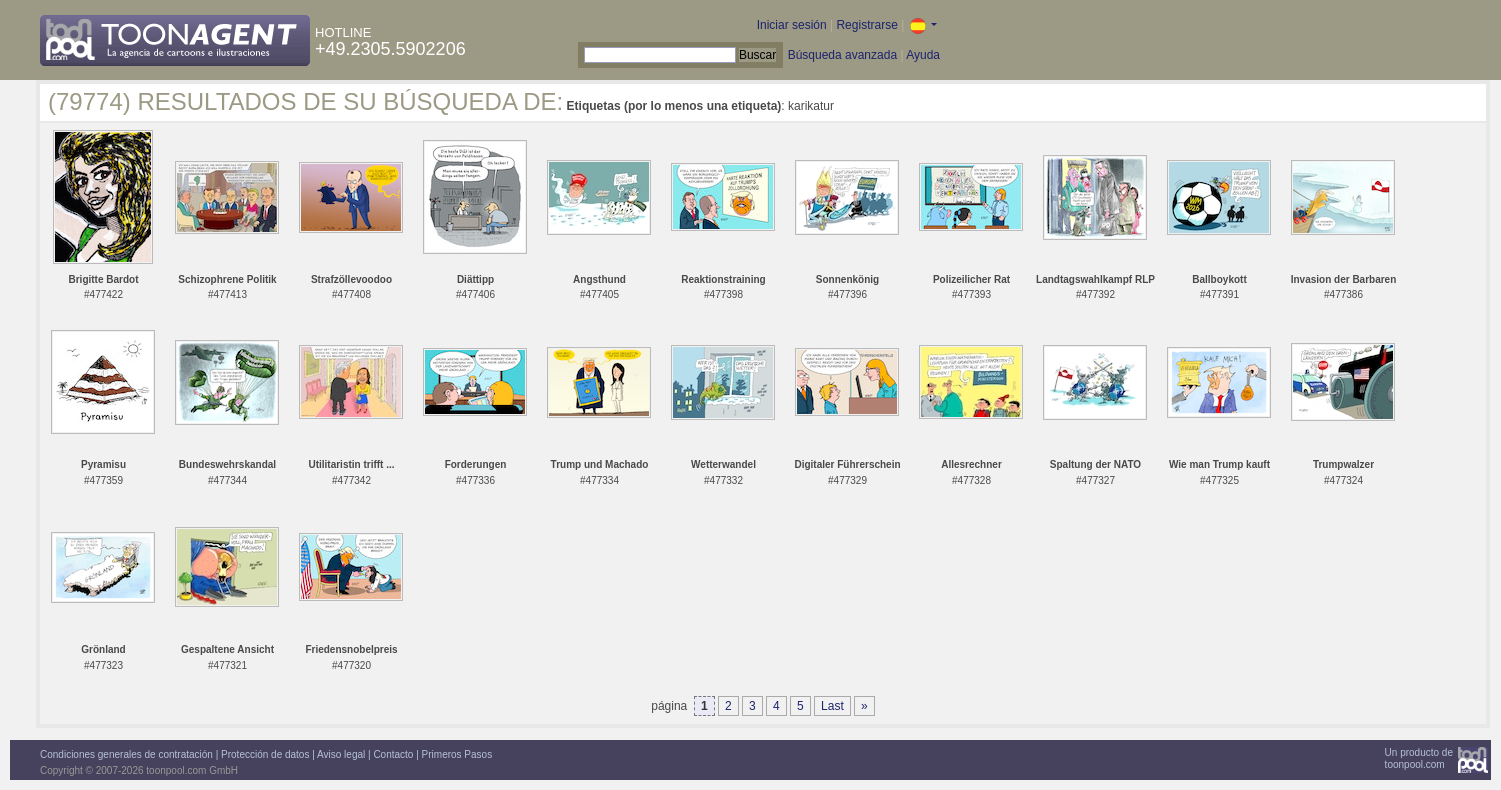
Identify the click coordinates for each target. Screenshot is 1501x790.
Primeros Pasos (457, 754)
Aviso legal (341, 754)
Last (832, 706)
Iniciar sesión (792, 25)
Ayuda (923, 55)
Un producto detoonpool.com (1419, 758)
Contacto (393, 754)
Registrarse (866, 25)
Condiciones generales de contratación (126, 754)
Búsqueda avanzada (842, 55)
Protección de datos (265, 754)
